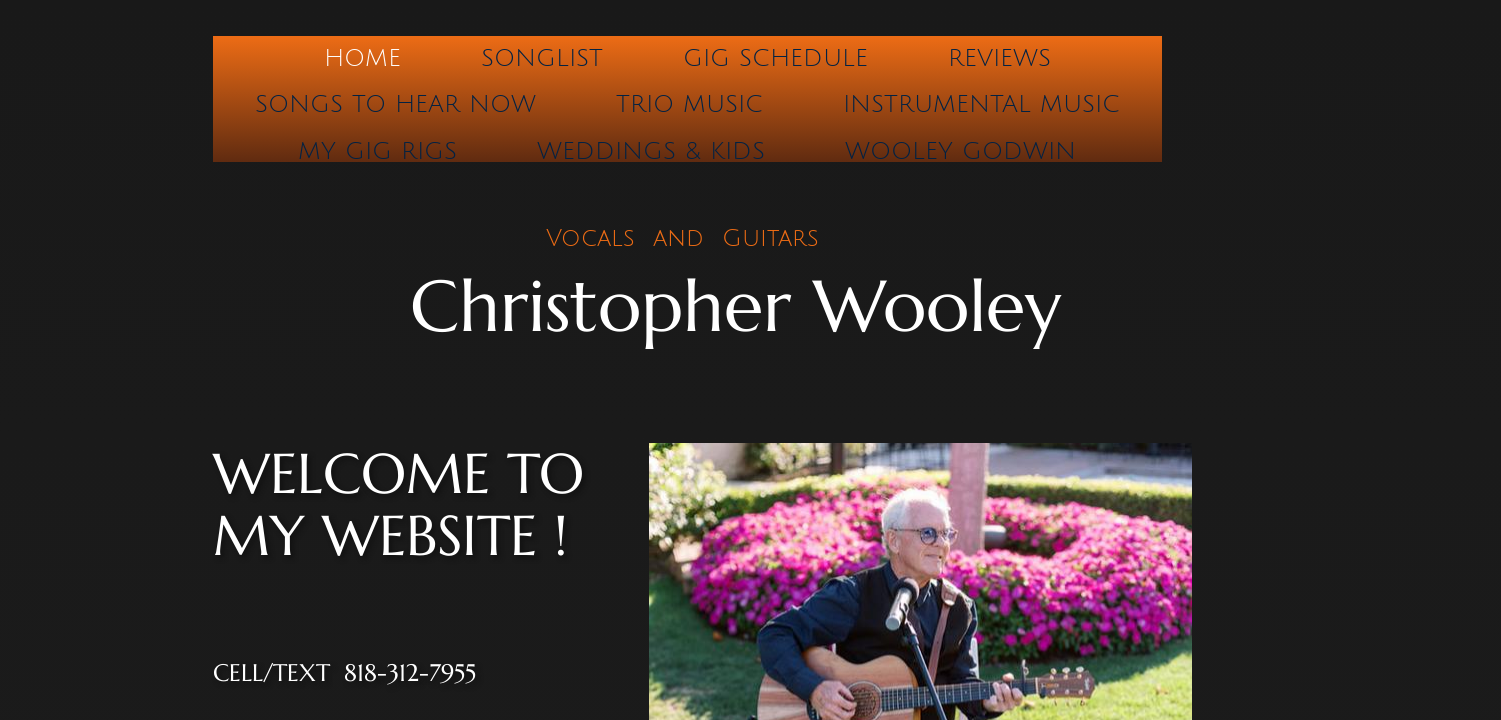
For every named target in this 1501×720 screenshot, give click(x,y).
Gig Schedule (775, 58)
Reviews (999, 58)
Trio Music (689, 104)
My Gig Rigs (377, 151)
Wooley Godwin (960, 151)
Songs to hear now (395, 104)
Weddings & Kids (651, 151)
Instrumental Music (981, 104)
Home (362, 58)
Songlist (542, 58)
